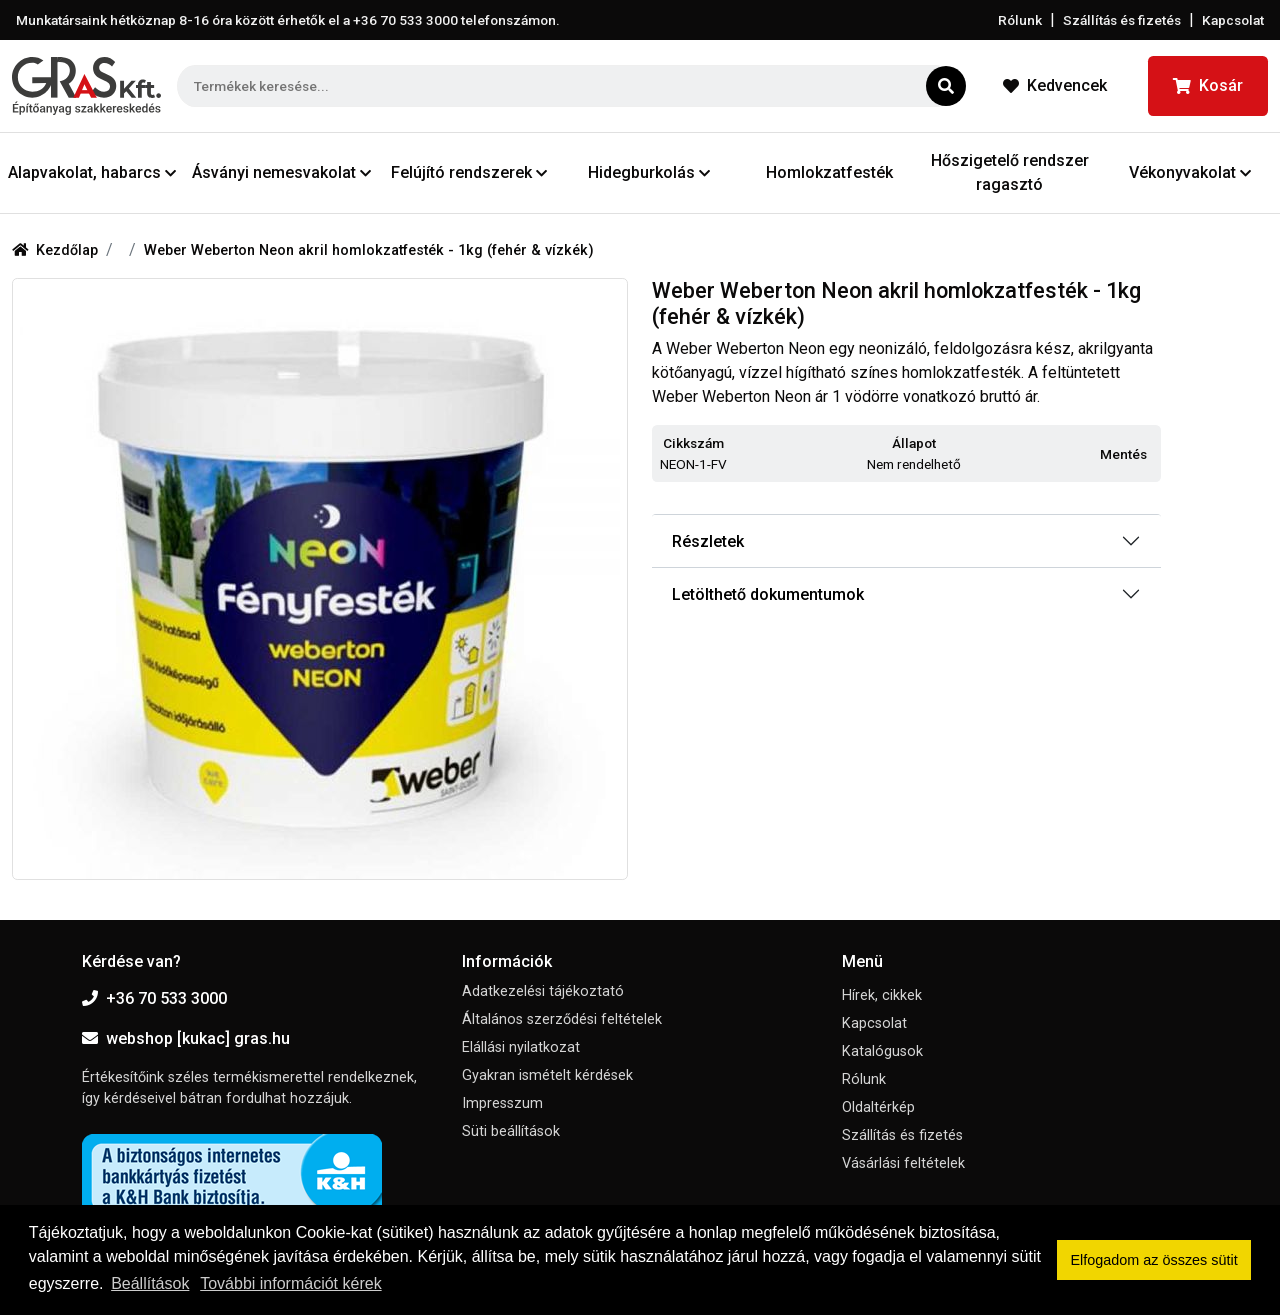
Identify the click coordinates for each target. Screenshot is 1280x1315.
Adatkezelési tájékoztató (543, 991)
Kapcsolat (1233, 20)
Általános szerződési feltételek (562, 1019)
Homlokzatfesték (829, 172)
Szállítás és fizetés (1122, 20)
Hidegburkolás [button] (649, 172)
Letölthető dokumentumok (768, 594)
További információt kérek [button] (290, 1283)
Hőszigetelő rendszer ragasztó (1010, 172)
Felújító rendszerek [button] (469, 172)
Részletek (708, 541)
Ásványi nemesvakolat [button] (281, 172)
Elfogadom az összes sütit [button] (1154, 1260)
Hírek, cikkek (882, 995)
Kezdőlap (55, 250)
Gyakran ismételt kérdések (547, 1075)
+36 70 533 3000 (154, 998)
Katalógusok (882, 1051)
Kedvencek (1055, 85)
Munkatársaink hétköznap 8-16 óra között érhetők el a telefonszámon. (288, 20)
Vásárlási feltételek (903, 1163)
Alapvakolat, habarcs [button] (92, 172)
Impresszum (502, 1103)
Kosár (1208, 85)
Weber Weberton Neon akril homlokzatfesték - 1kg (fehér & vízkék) (369, 250)
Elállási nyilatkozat (521, 1047)
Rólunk (1020, 20)
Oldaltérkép (878, 1107)
